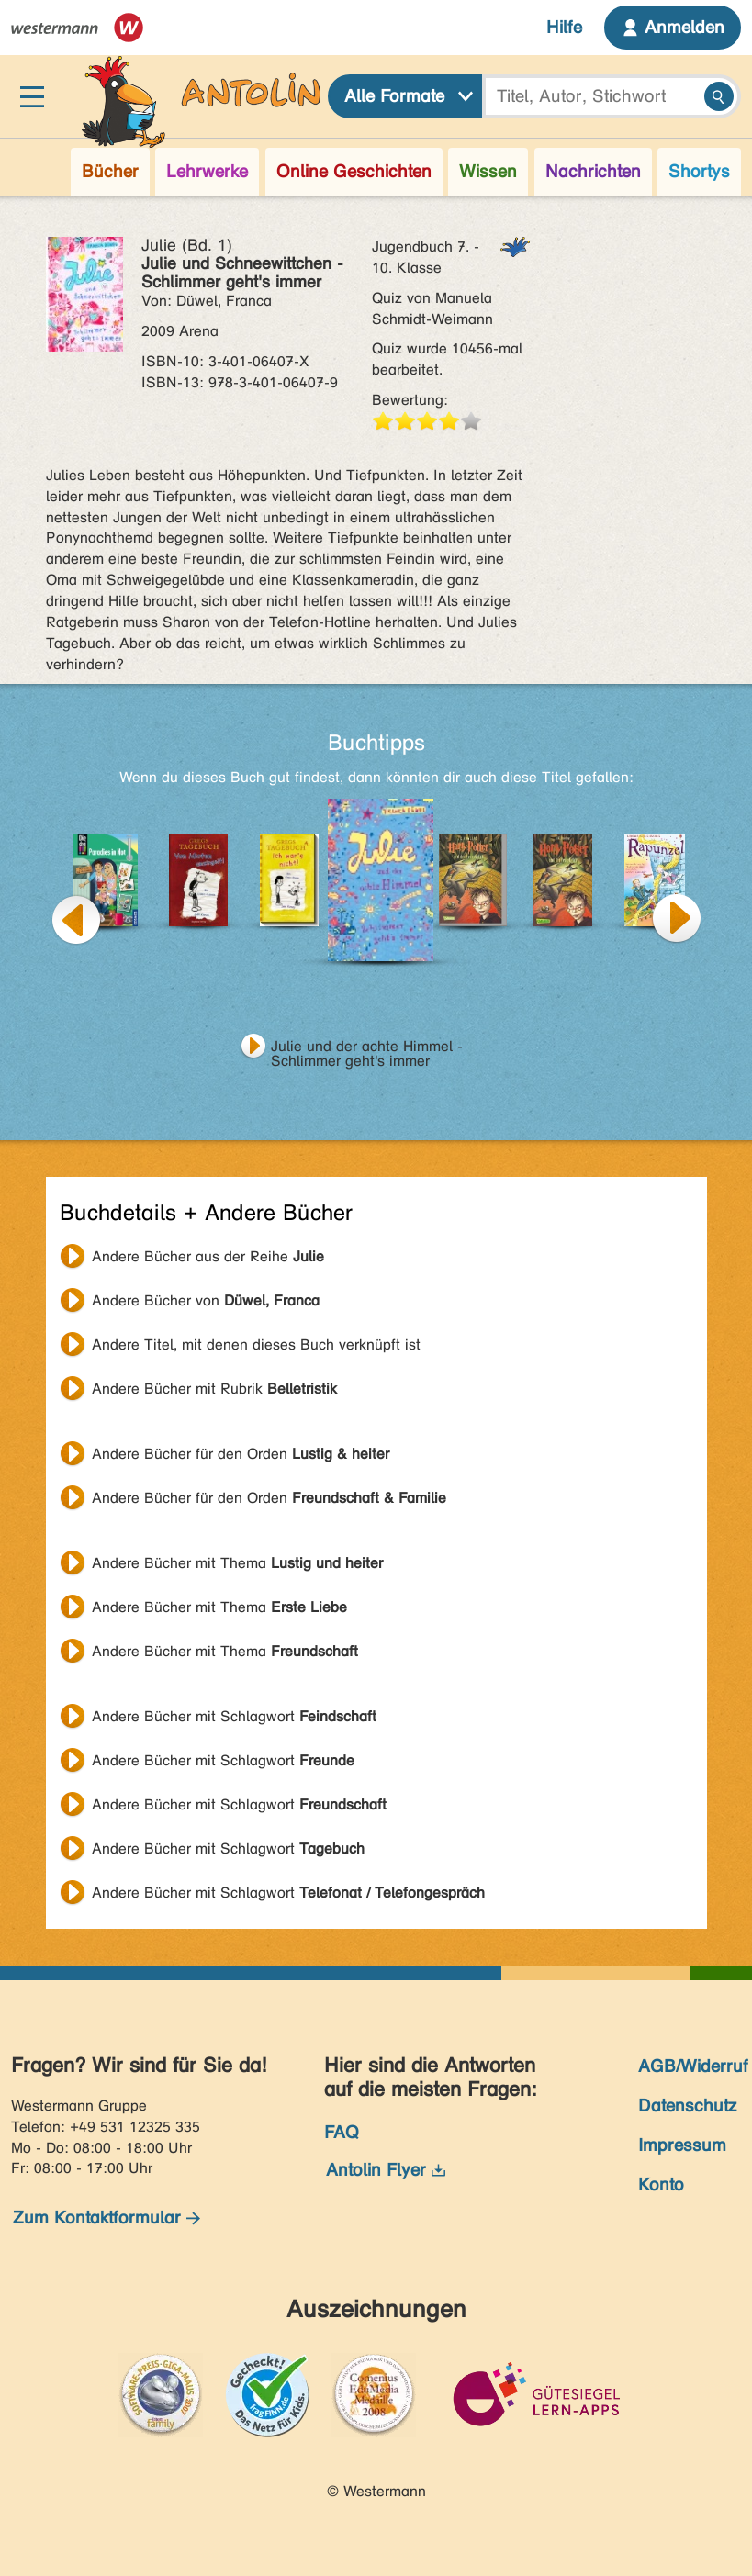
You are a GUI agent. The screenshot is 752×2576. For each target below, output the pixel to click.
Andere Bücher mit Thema (237, 1563)
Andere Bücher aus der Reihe (208, 1256)
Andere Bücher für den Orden (240, 1453)
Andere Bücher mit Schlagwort (234, 1716)
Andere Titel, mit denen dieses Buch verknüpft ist (256, 1344)
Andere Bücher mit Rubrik (214, 1388)
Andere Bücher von (206, 1300)
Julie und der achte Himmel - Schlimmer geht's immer (367, 1048)
